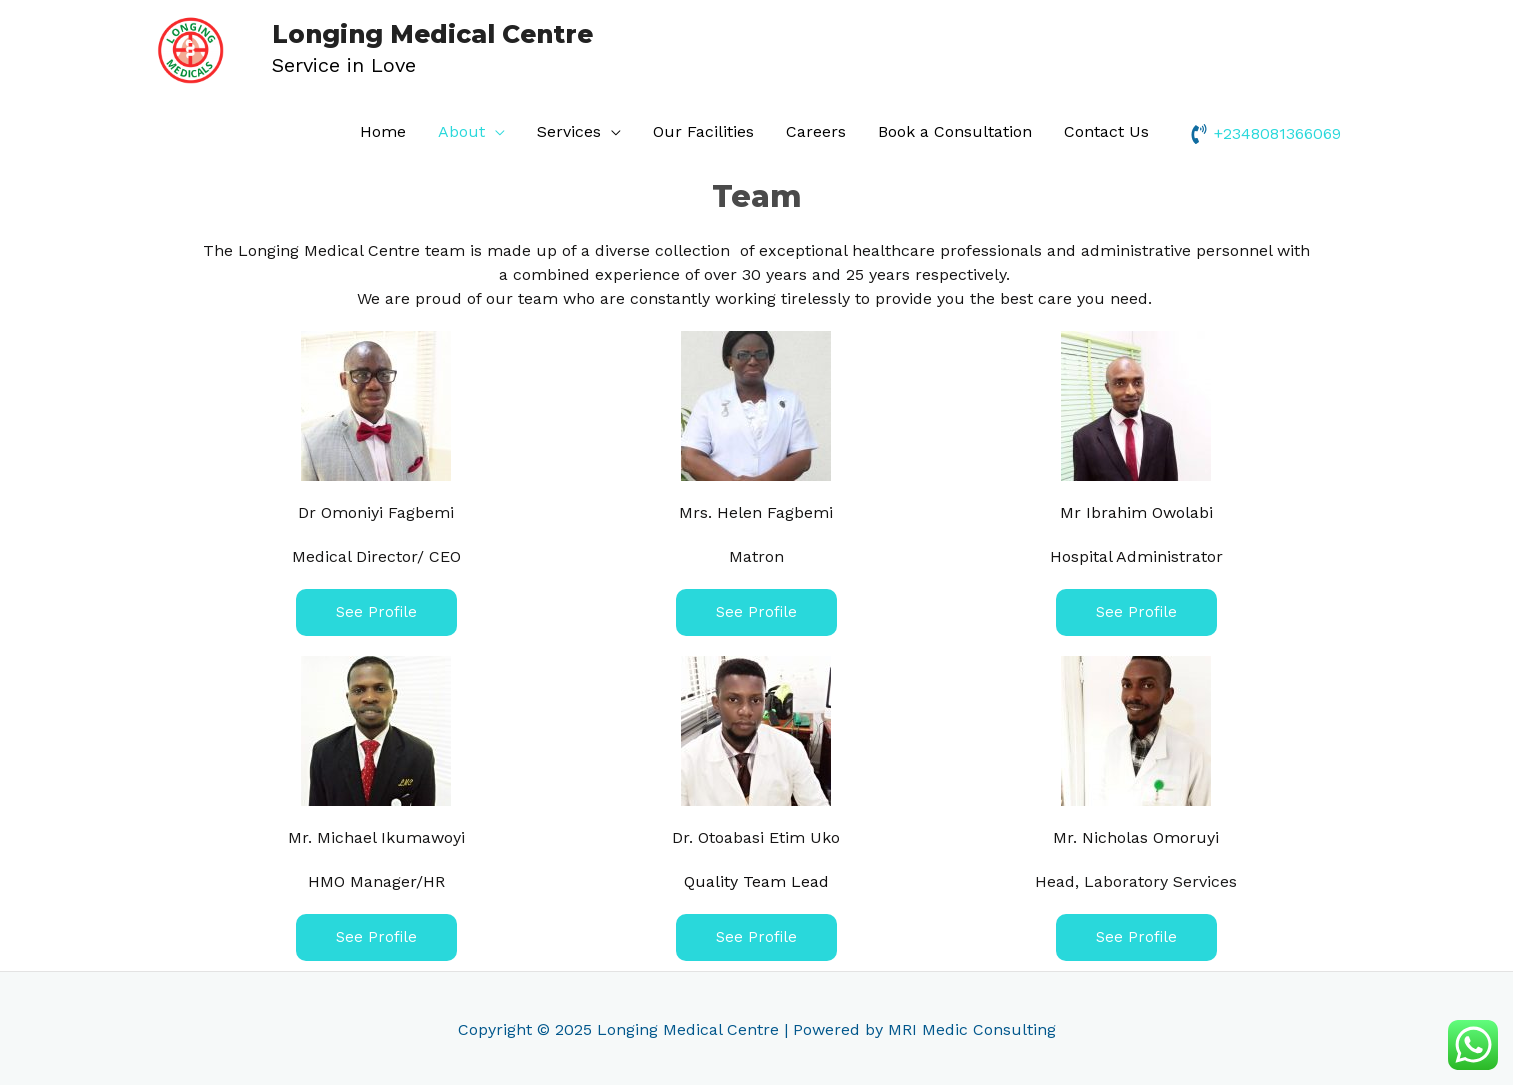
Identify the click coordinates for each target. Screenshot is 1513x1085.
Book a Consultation (955, 129)
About (461, 129)
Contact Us (1106, 129)
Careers (816, 129)
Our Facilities (703, 129)
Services (569, 129)
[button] (376, 610)
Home (383, 129)
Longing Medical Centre (402, 34)
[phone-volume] (1265, 131)
